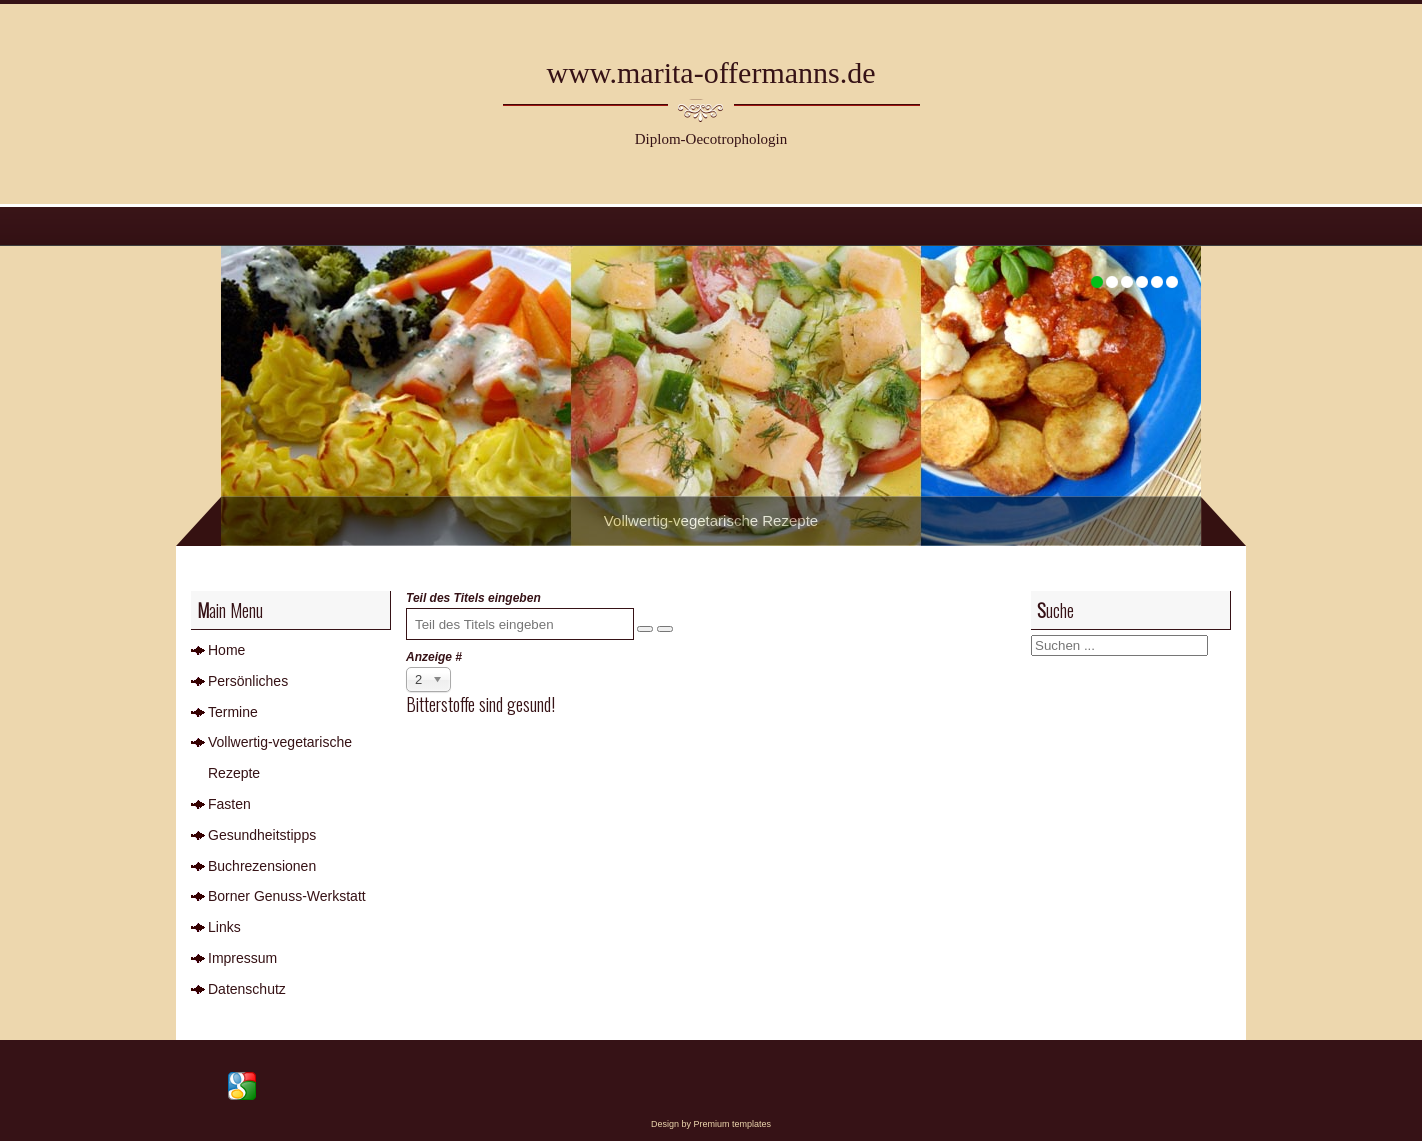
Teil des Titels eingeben (475, 598)
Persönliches (248, 681)
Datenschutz (247, 989)
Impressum (242, 958)
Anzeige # (434, 657)
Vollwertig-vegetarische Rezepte (280, 757)
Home (226, 650)
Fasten (229, 804)
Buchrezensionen (262, 866)
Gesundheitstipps (262, 835)
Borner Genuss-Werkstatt (287, 896)
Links (224, 927)
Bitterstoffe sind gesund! (480, 704)
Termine (233, 712)
